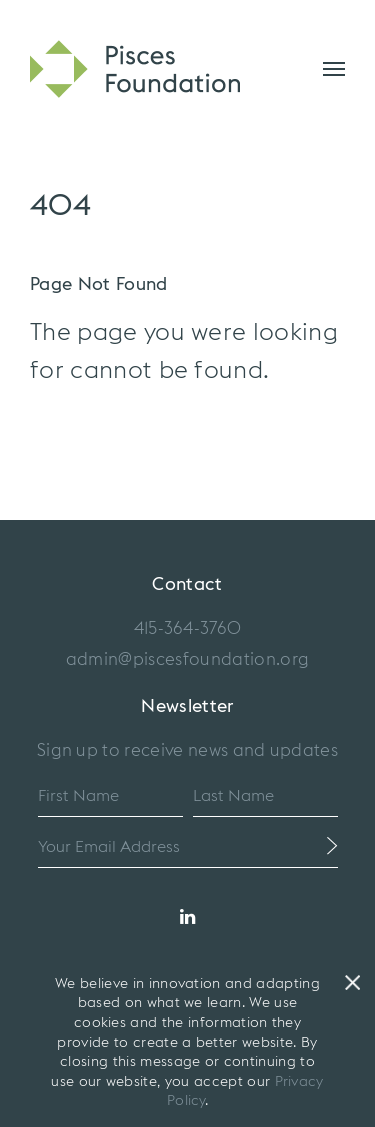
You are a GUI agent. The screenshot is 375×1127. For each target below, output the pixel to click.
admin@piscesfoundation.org (187, 659)
